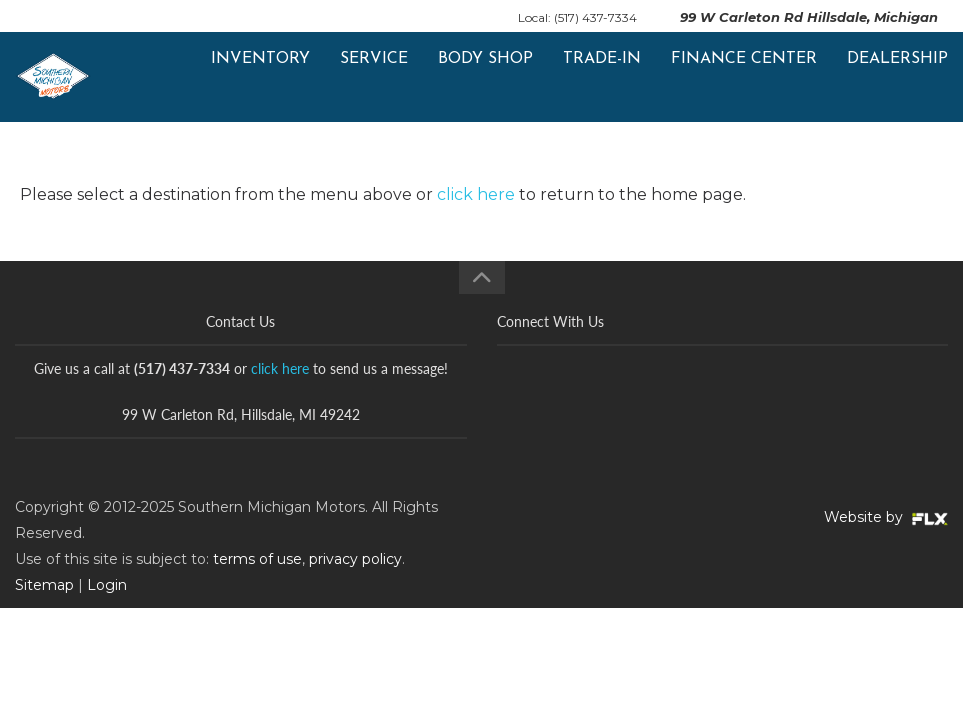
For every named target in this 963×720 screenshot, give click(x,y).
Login (107, 585)
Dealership (897, 77)
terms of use (257, 559)
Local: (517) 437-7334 (577, 17)
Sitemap (44, 585)
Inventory (260, 77)
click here (476, 194)
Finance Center (744, 77)
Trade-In (602, 77)
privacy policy (355, 559)
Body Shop (485, 77)
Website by (886, 517)
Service (374, 77)
